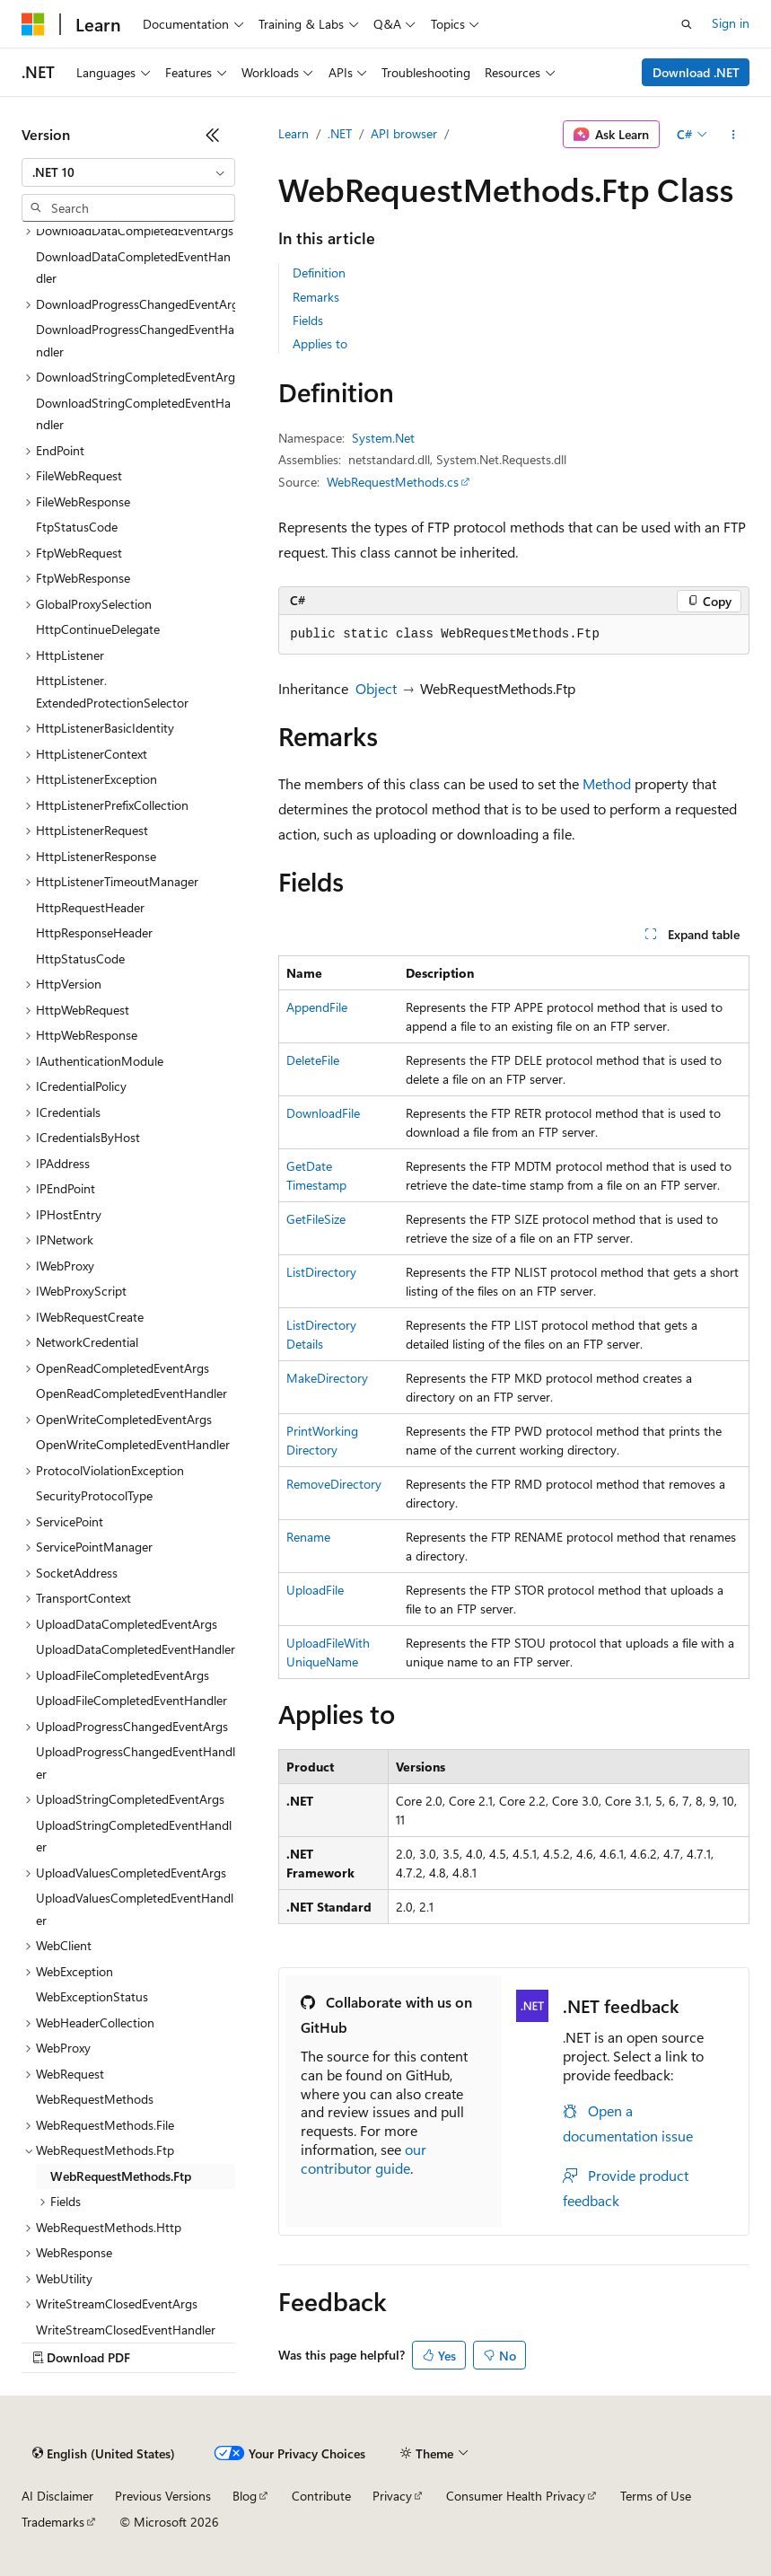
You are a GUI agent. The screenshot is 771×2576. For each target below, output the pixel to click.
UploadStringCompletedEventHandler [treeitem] (134, 1836)
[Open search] (687, 24)
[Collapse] (212, 135)
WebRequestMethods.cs (393, 481)
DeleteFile (312, 1059)
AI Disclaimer (57, 2495)
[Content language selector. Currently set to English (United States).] (104, 2454)
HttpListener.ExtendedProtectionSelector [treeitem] (112, 691)
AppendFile (316, 1006)
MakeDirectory (327, 1377)
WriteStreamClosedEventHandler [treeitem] (125, 2329)
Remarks (316, 296)
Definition (319, 272)
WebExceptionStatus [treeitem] (92, 1996)
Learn (293, 133)
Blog (244, 2495)
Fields (308, 320)
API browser (404, 133)
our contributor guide (363, 2158)
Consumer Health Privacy (515, 2495)
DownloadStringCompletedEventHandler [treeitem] (133, 414)
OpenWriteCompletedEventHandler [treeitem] (133, 1444)
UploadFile (315, 1589)
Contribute (321, 2495)
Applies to (320, 343)
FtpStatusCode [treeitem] (77, 526)
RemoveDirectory (333, 1483)
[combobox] (128, 172)
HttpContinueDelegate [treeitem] (98, 628)
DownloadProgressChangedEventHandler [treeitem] (135, 340)
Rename (308, 1536)
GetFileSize (316, 1218)
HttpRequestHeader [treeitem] (90, 907)
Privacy (392, 2495)
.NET (340, 133)
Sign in (730, 22)
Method (607, 783)
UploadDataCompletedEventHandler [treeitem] (135, 1648)
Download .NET (696, 72)
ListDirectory (321, 1271)
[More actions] (733, 134)
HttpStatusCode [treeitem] (80, 958)
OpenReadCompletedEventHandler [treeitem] (131, 1393)
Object (376, 688)
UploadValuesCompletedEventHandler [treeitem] (134, 1909)
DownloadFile (323, 1112)
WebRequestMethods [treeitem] (94, 2098)
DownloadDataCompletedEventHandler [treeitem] (133, 267)
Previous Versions (163, 2495)
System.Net (383, 437)
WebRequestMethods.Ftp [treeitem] (120, 2176)
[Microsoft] (33, 24)
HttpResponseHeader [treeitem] (94, 932)
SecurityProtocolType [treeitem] (94, 1495)
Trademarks (53, 2521)
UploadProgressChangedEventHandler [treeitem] (135, 1762)
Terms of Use (655, 2495)
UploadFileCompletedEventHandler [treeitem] (131, 1700)
